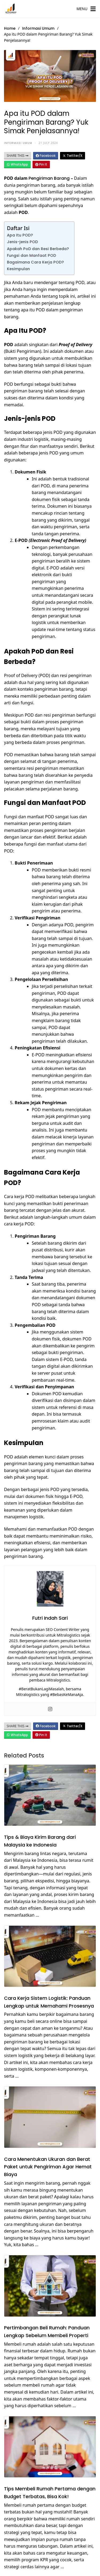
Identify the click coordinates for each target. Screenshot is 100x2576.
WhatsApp (17, 164)
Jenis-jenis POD (22, 241)
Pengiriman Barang (49, 178)
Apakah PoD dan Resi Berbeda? (38, 248)
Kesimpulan (18, 269)
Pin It (41, 164)
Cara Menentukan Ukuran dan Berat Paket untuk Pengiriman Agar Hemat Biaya (48, 2167)
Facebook (45, 155)
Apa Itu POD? (20, 235)
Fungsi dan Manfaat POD (31, 255)
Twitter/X (72, 155)
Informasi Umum (38, 28)
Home (9, 28)
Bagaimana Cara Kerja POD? (35, 262)
